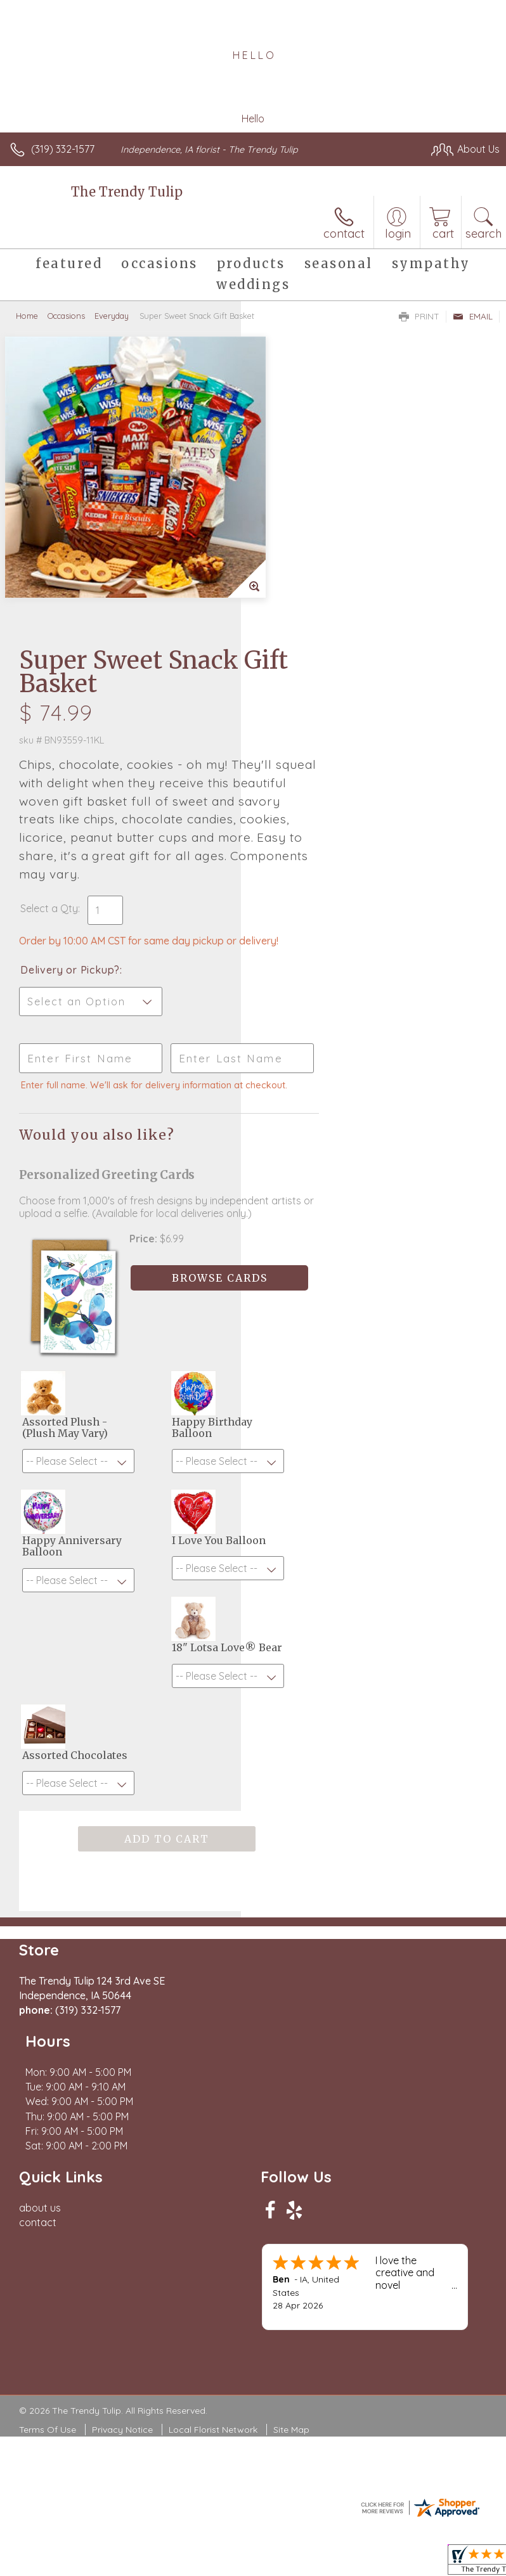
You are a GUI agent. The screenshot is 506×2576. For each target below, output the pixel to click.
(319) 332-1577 (62, 149)
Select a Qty (290, 615)
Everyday (111, 316)
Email (473, 316)
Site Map (291, 2121)
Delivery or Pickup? (311, 689)
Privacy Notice (122, 2121)
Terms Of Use (47, 2121)
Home (27, 316)
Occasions (66, 316)
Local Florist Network (213, 2121)
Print (419, 316)
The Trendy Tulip (127, 192)
